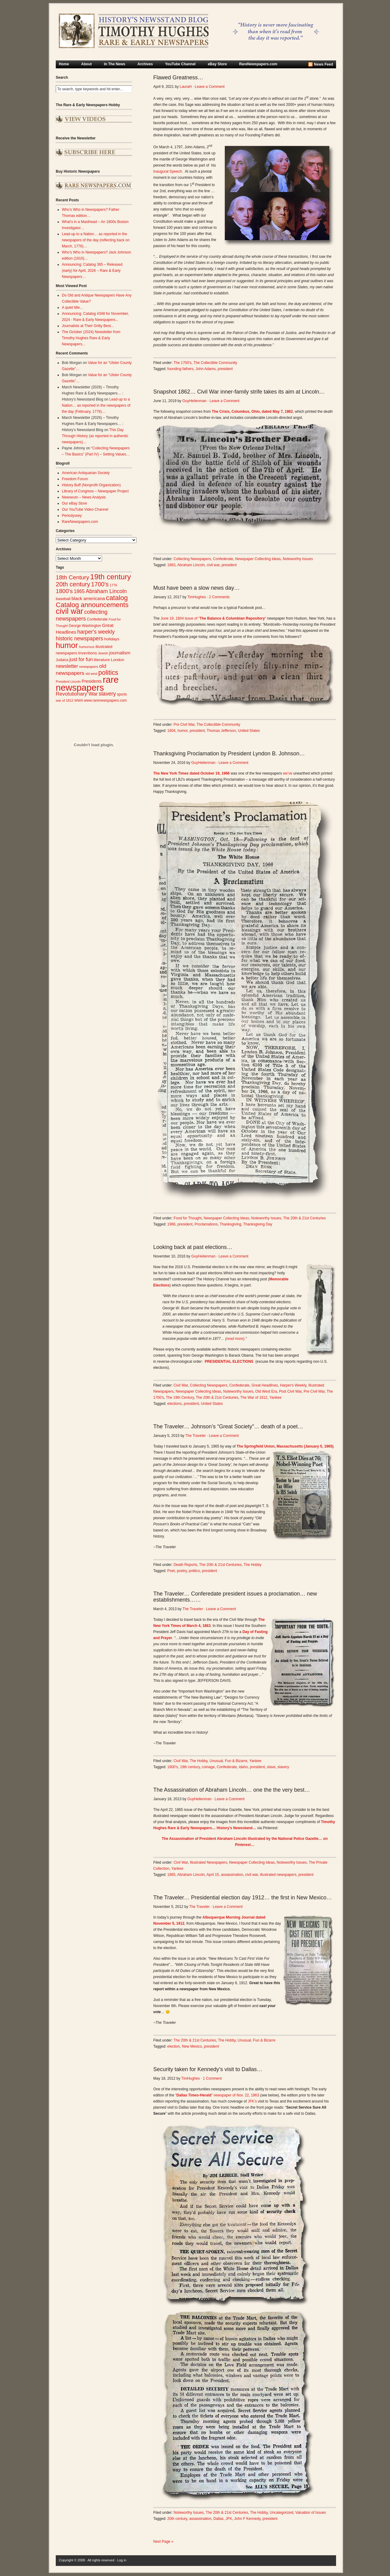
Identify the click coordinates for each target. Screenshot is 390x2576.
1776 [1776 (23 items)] (113, 585)
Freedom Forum (75, 479)
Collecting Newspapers (192, 559)
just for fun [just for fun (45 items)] (81, 659)
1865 (171, 1875)
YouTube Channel (180, 64)
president (225, 369)
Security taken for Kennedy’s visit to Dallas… (207, 2069)
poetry (181, 1571)
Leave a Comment (210, 87)
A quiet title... (72, 307)
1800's (172, 1767)
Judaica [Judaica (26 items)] (62, 660)
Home (64, 64)
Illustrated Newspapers (208, 1862)
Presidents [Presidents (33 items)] (92, 681)
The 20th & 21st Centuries (304, 1218)
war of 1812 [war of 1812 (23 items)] (64, 700)
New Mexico (192, 2046)
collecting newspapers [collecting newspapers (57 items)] (82, 615)
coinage (208, 1767)
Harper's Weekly (293, 1385)
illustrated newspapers (278, 1875)
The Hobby (252, 1565)
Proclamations (206, 1224)
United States (249, 731)
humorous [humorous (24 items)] (86, 647)
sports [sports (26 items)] (122, 694)
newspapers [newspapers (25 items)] (88, 666)
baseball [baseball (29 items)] (63, 598)
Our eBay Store (74, 503)
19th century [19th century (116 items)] (110, 577)
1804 (171, 731)
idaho (243, 1767)
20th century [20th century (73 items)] (73, 584)
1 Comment (212, 2078)
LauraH (186, 87)
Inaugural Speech (167, 171)
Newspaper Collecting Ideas (258, 559)
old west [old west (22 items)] (91, 673)
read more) (236, 1339)
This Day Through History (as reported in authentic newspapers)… (95, 436)
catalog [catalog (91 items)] (117, 598)
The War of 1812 (254, 1397)
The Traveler (195, 1436)
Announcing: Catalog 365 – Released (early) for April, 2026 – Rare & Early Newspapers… (92, 270)
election (173, 2046)
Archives (145, 64)
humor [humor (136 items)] (67, 645)
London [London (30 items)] (117, 659)
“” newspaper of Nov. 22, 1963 (217, 2095)
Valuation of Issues (310, 2512)
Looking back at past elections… (192, 1247)
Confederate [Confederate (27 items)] (97, 619)
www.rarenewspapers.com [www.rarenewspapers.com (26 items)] (105, 700)
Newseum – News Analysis (84, 497)
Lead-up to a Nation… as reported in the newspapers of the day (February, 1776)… (96, 405)
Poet (171, 1571)
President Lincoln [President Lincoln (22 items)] (68, 681)
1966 (171, 1224)
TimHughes (196, 597)
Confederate (223, 559)
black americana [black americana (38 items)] (88, 598)
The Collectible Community (215, 363)
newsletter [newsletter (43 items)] (67, 666)
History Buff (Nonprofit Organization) (91, 485)
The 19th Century (180, 1397)
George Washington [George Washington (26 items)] (85, 626)
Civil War (181, 1385)
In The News (114, 64)
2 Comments (219, 597)
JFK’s (252, 2101)
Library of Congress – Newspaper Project (95, 491)
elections (174, 1403)
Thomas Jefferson (221, 731)
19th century (190, 1767)
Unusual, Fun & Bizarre (228, 1761)
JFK (228, 2519)
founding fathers (180, 369)
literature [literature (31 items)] (102, 659)
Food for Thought (188, 1218)
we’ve (287, 773)
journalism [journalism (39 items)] (120, 652)
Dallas (218, 2519)
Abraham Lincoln (191, 565)
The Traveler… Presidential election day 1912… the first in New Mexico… (242, 1897)
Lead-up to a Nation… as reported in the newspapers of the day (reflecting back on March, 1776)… (95, 240)
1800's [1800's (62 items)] (64, 591)
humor (182, 731)
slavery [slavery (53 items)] (107, 694)
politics (194, 1571)
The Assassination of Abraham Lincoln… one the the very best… (231, 1790)
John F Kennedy (247, 2519)
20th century (177, 2519)
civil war (213, 565)
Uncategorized (281, 2512)
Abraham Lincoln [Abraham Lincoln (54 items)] (106, 591)
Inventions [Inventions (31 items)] (87, 653)
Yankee (275, 1397)
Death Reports (185, 1565)
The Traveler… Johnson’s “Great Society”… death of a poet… (228, 1426)
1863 (171, 565)
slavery (283, 1767)
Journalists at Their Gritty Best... (88, 326)
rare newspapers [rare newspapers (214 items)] (87, 684)
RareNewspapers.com (258, 64)
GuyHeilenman (194, 401)
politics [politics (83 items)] (108, 672)
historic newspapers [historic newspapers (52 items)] (79, 638)
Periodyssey (72, 515)
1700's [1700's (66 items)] (99, 584)
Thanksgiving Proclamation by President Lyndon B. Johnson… (229, 753)
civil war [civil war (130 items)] (69, 611)
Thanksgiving (230, 1224)
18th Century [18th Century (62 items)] (72, 577)
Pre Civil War (184, 724)
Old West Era (266, 1391)
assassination (232, 1875)
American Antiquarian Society (86, 473)
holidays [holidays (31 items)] (111, 639)
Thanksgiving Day (257, 1224)
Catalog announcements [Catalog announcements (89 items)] (92, 605)
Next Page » (163, 2541)
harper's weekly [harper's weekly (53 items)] (96, 632)
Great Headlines (264, 1385)
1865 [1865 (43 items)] (79, 591)
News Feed (323, 64)
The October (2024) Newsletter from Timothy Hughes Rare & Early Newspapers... (91, 338)
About (86, 64)
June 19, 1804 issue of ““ (213, 618)
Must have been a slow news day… (196, 588)
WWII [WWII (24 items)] (78, 700)
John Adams (206, 369)
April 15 (213, 1875)
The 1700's (183, 363)
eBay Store (217, 64)
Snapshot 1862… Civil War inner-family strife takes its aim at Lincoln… (239, 392)
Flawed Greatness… (178, 77)
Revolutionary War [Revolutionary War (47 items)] (77, 694)
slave (271, 1767)
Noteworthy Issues (298, 559)
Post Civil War (290, 1391)
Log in (121, 2560)
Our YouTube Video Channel (85, 509)
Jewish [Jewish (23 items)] (103, 653)
